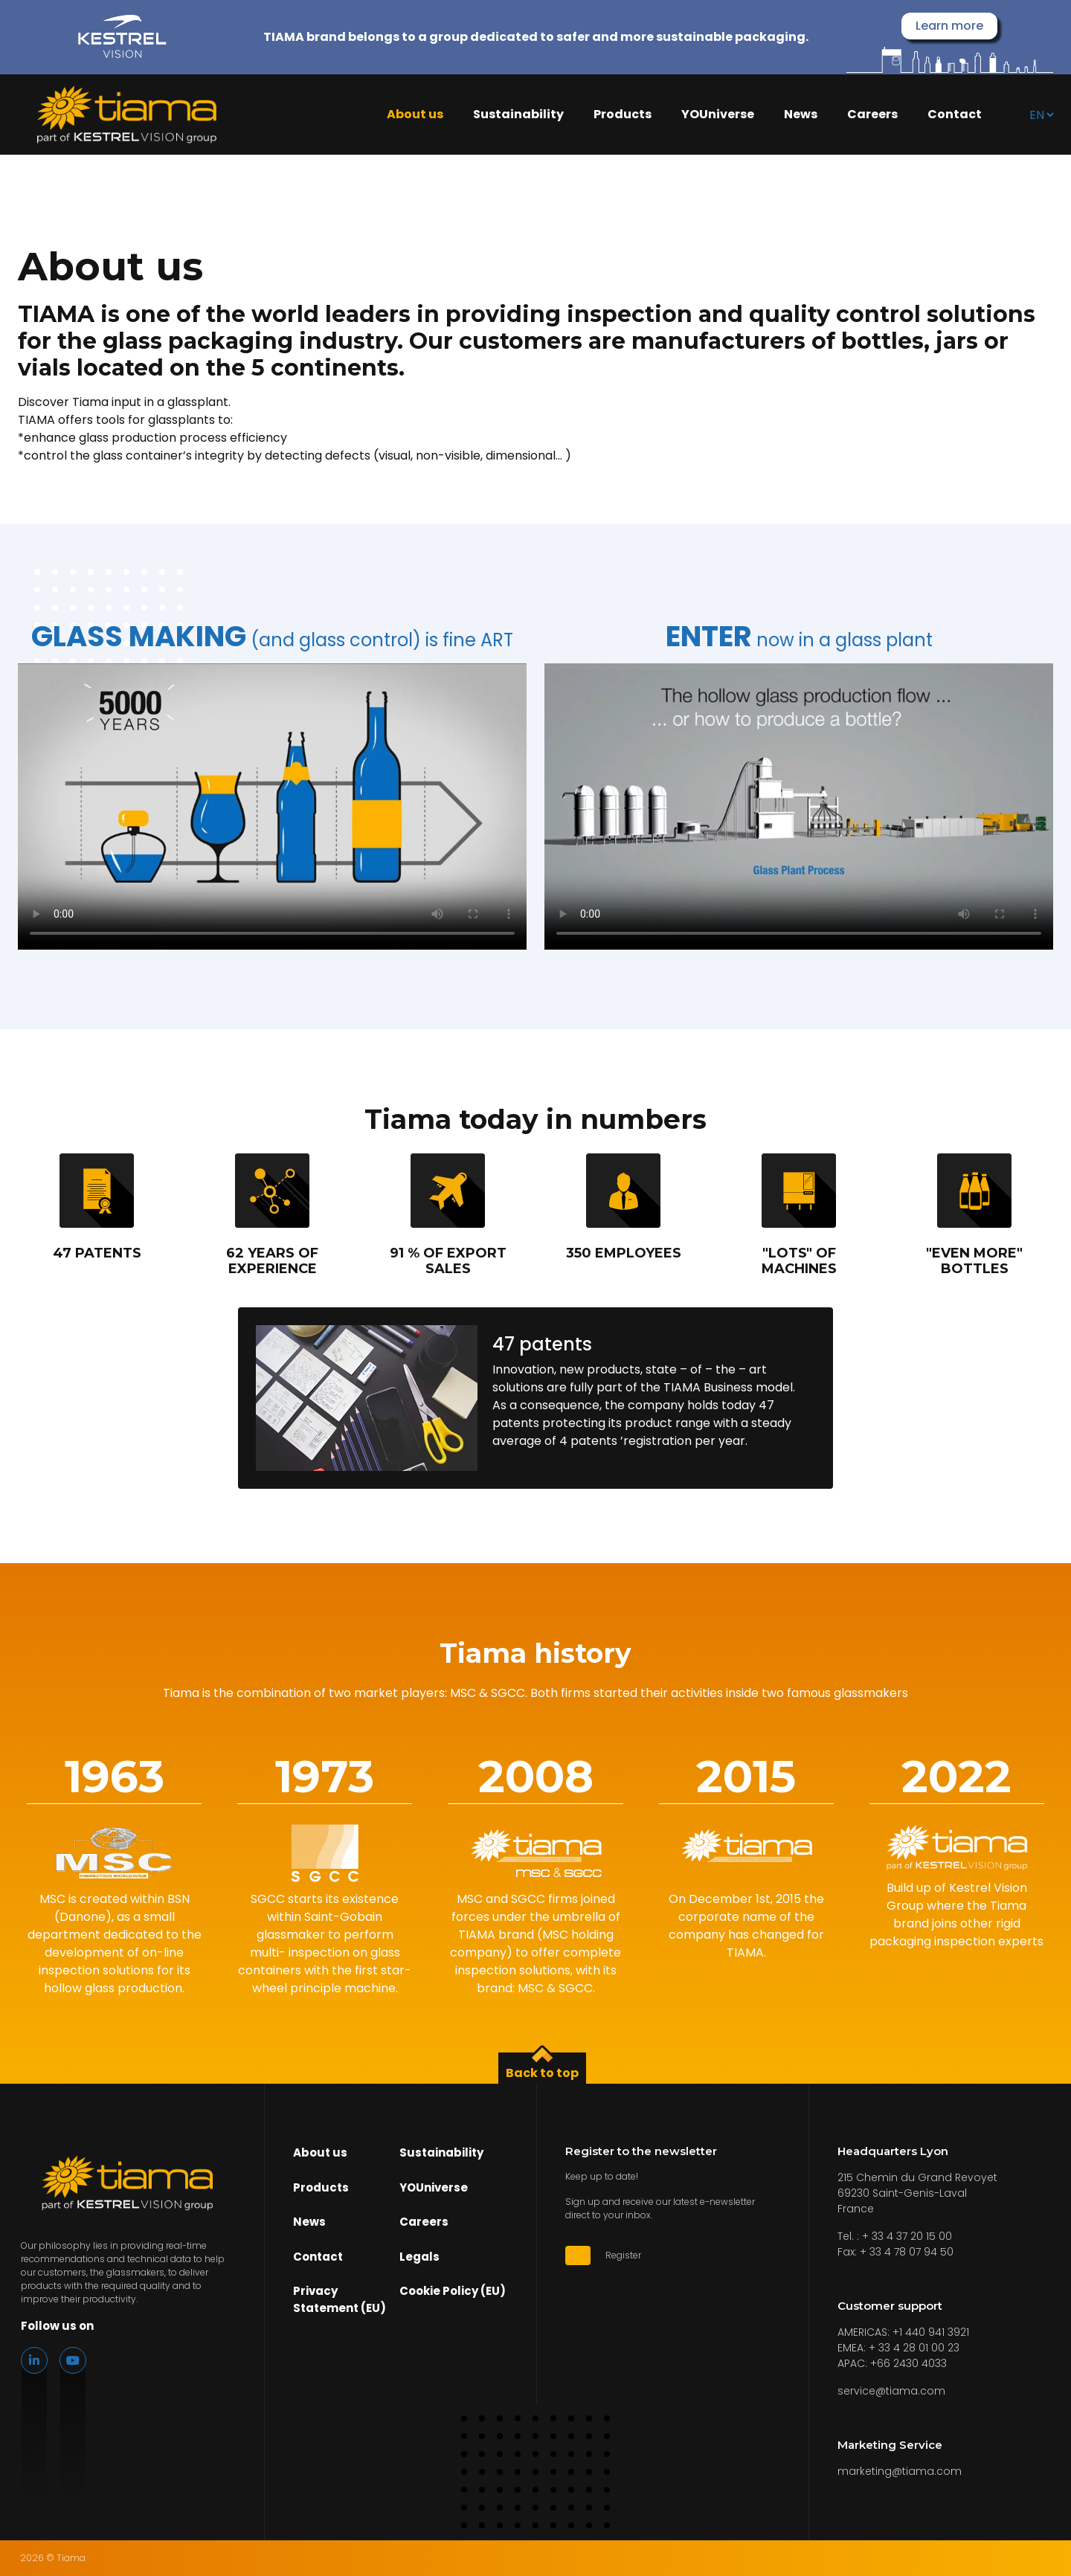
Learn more (949, 25)
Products (623, 114)
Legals (419, 2256)
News (800, 114)
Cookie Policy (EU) (452, 2291)
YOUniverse (717, 114)
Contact (954, 114)
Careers (872, 114)
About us (415, 114)
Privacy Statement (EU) (339, 2299)
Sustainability (518, 114)
